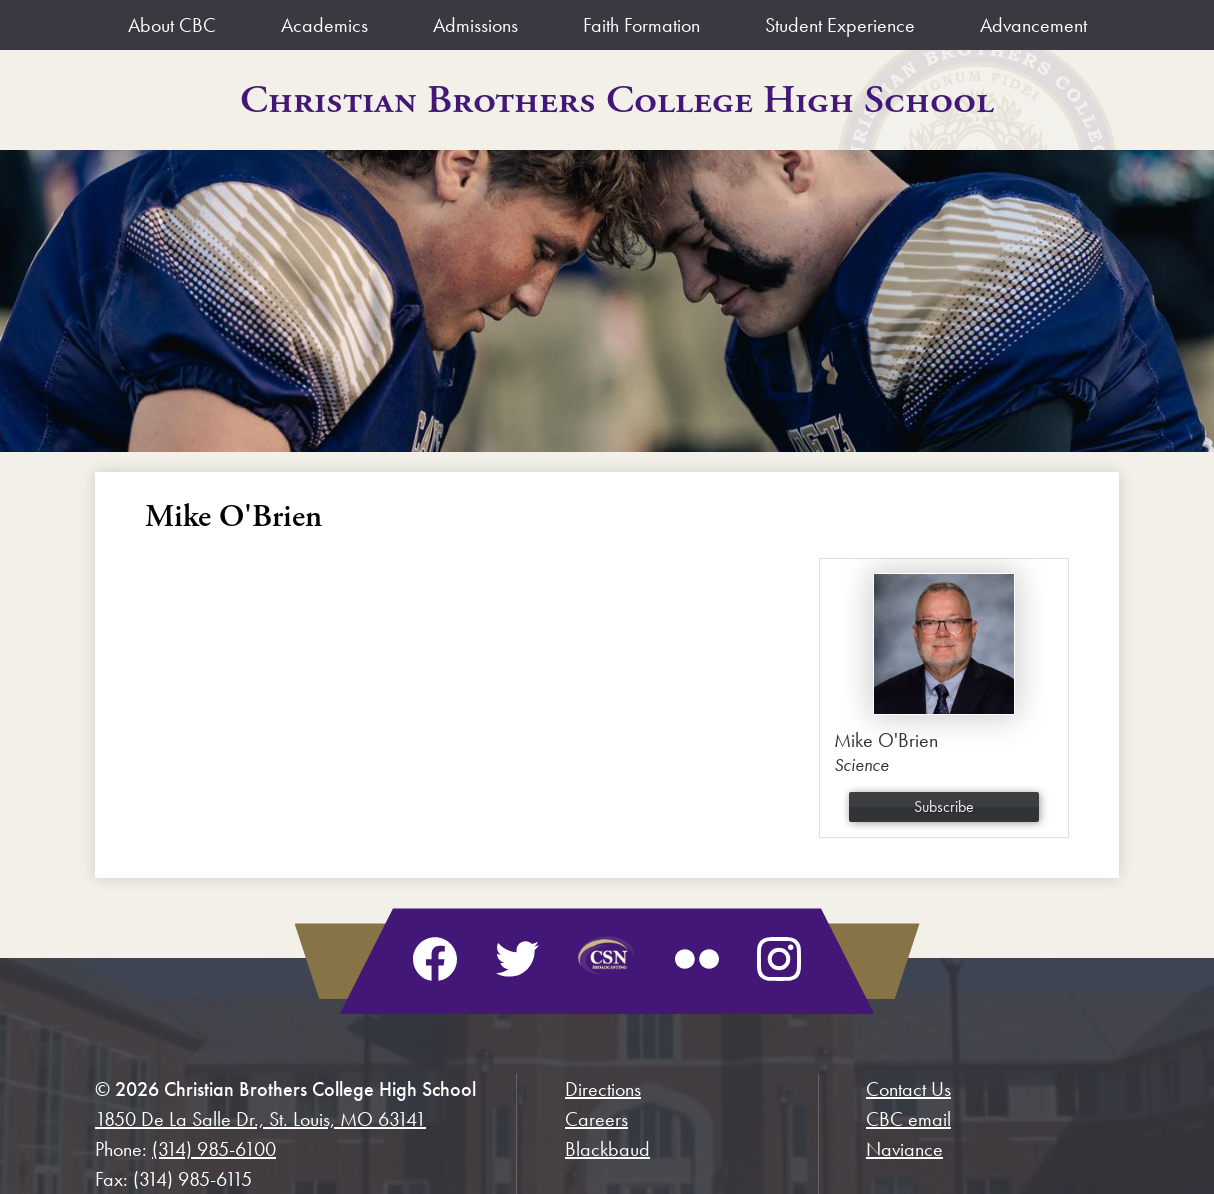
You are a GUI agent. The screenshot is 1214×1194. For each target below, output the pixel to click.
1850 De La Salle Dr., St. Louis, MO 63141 (260, 1119)
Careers (596, 1119)
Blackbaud (607, 1149)
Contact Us (908, 1089)
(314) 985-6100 (214, 1149)
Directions (603, 1089)
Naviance (904, 1149)
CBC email (908, 1119)
